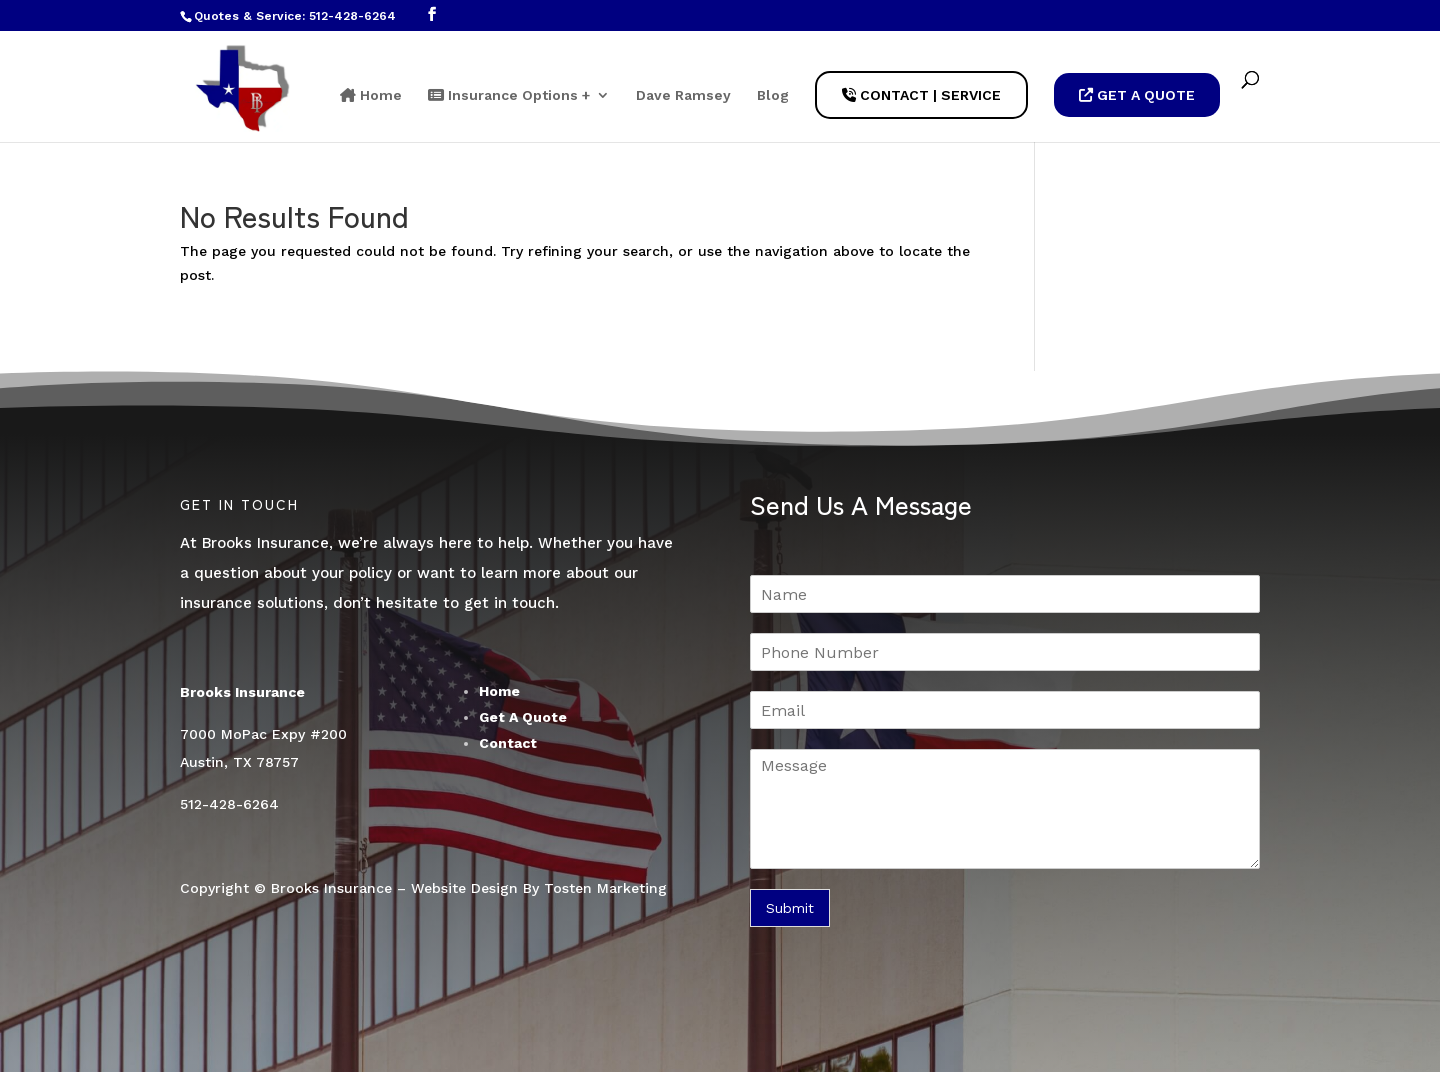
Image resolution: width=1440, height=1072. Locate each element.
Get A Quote (1137, 95)
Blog (773, 95)
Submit (790, 908)
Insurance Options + (509, 95)
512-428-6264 (352, 16)
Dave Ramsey (683, 95)
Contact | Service (921, 95)
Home (371, 95)
